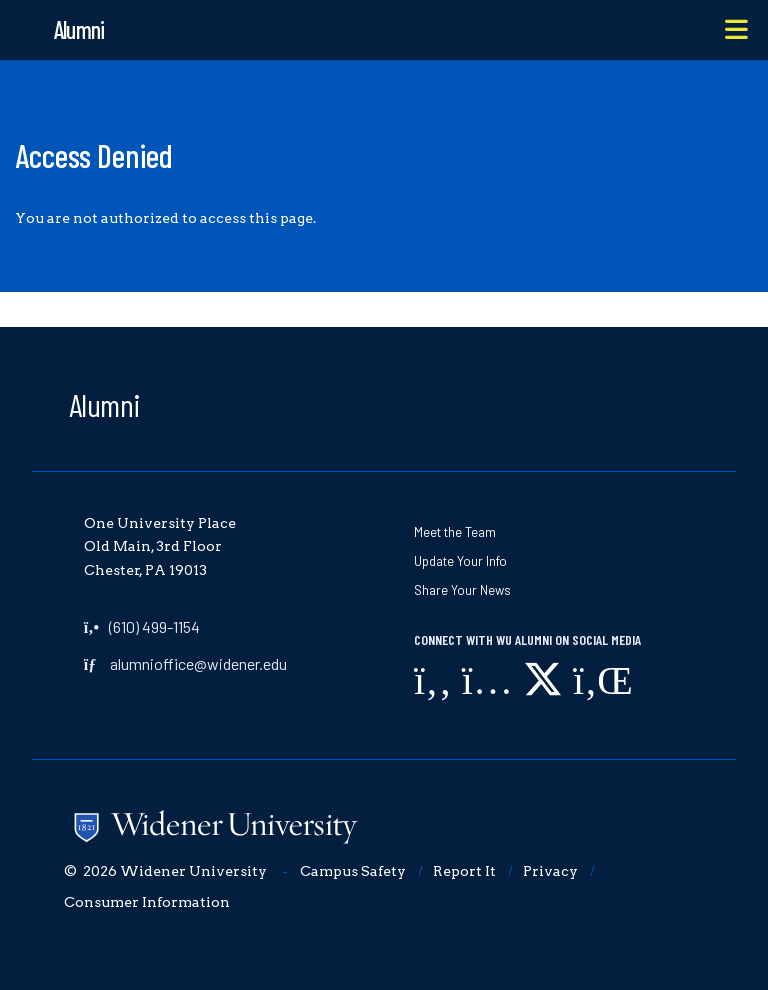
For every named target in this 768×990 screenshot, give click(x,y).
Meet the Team (455, 532)
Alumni (105, 404)
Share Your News (462, 590)
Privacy (550, 871)
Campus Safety (353, 871)
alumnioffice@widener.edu (198, 663)
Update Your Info (460, 561)
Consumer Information (147, 902)
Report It (464, 871)
